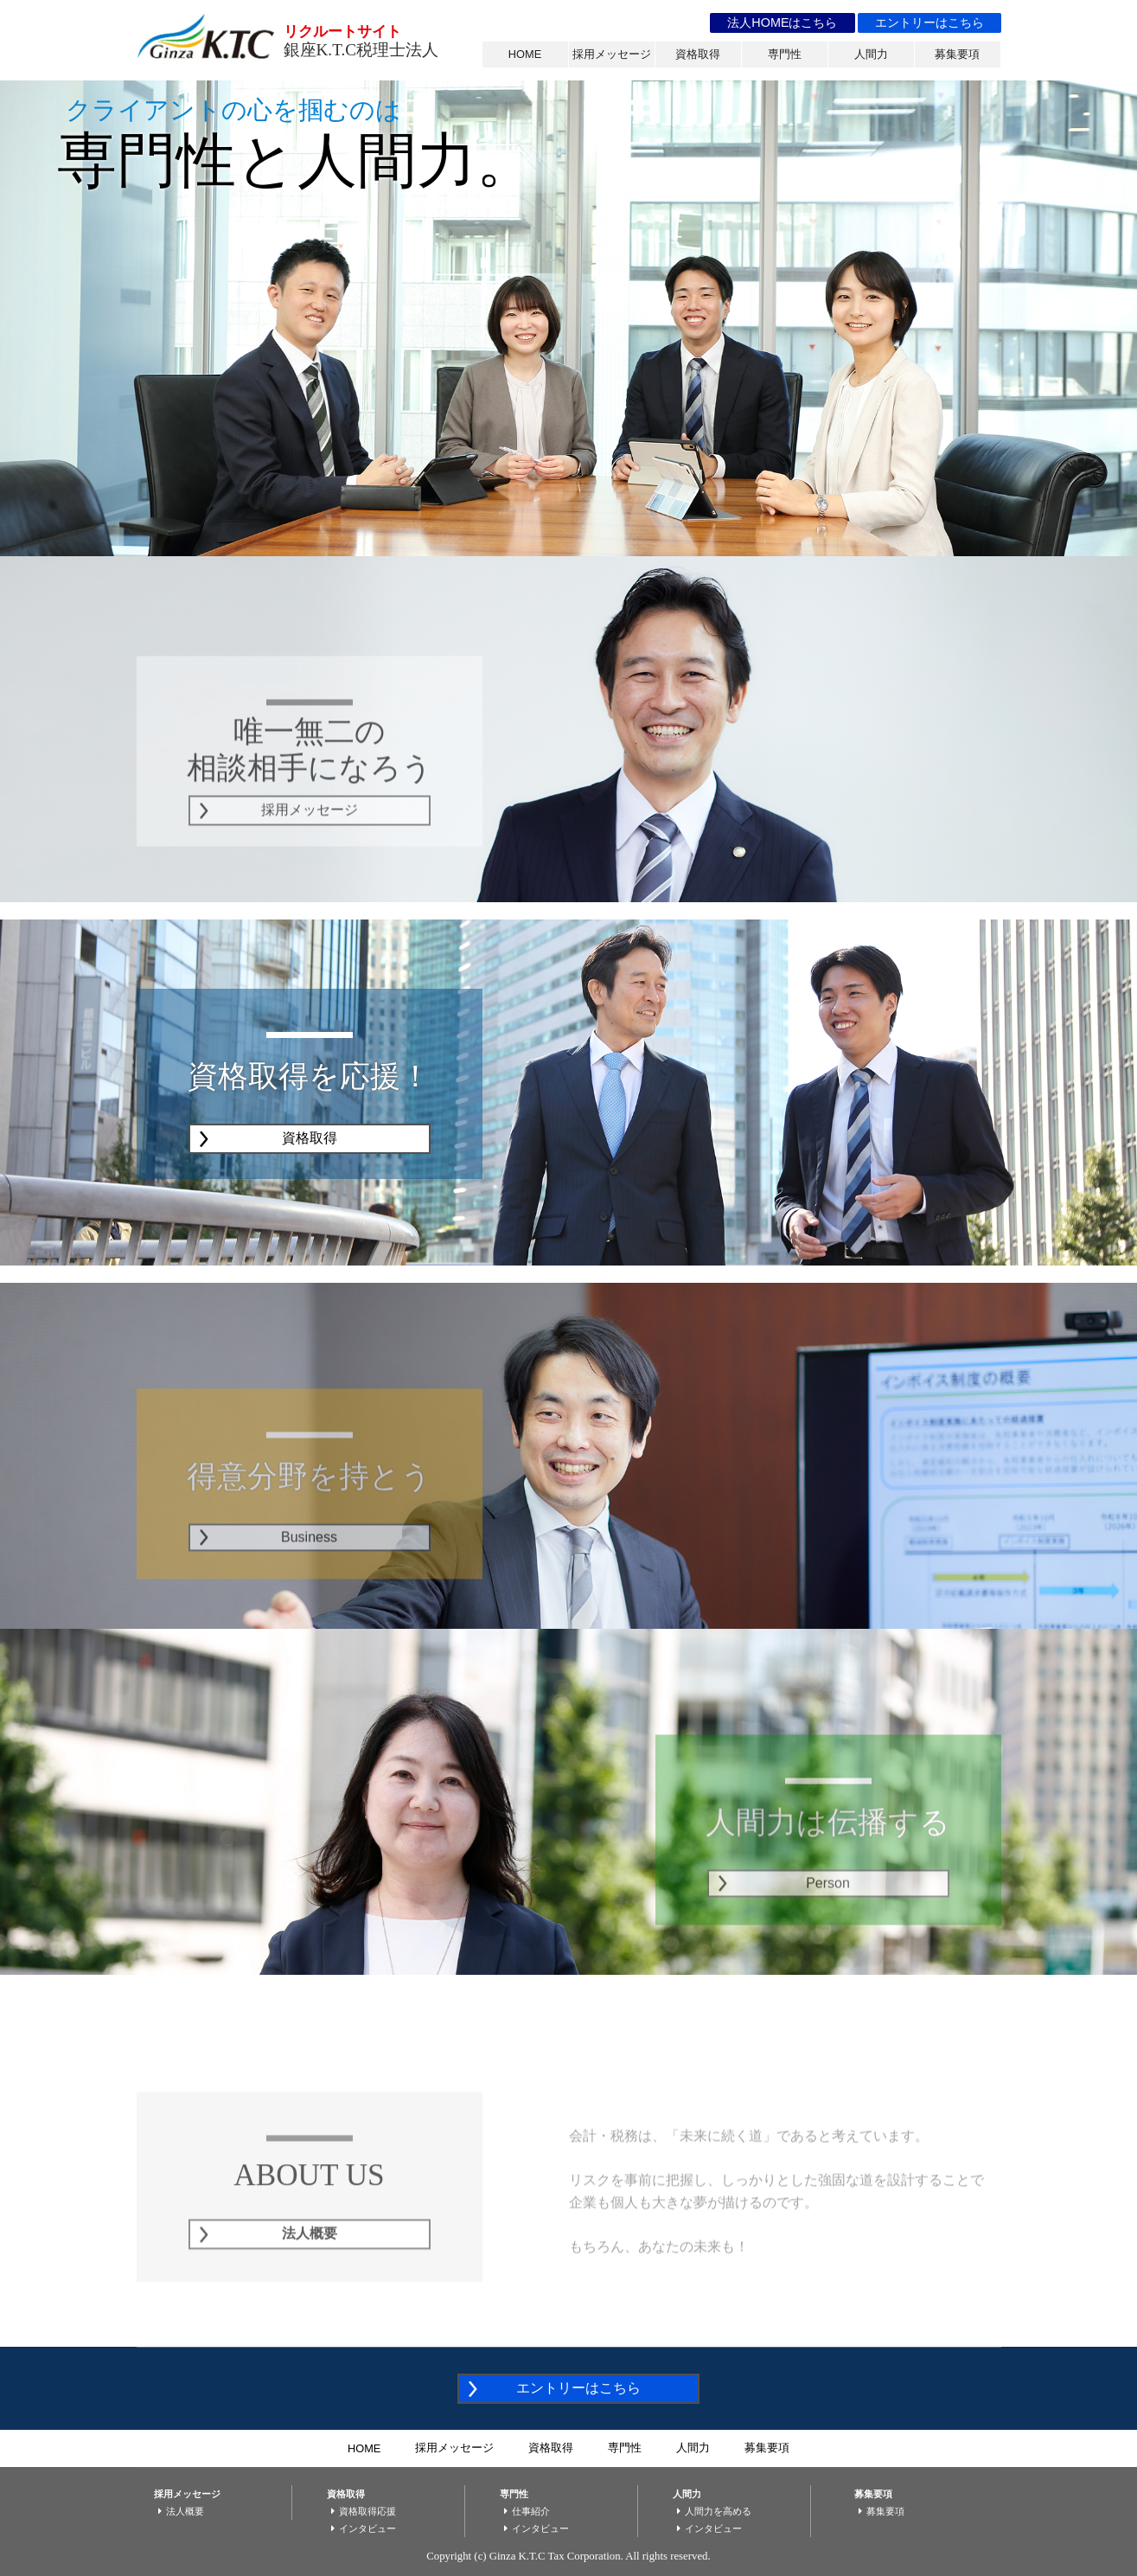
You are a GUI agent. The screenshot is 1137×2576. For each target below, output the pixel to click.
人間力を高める (712, 2511)
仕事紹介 (525, 2511)
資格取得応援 (361, 2511)
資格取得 (697, 54)
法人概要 (179, 2511)
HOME (524, 54)
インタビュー (361, 2528)
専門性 (785, 54)
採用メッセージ (611, 54)
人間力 (871, 54)
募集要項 (957, 54)
